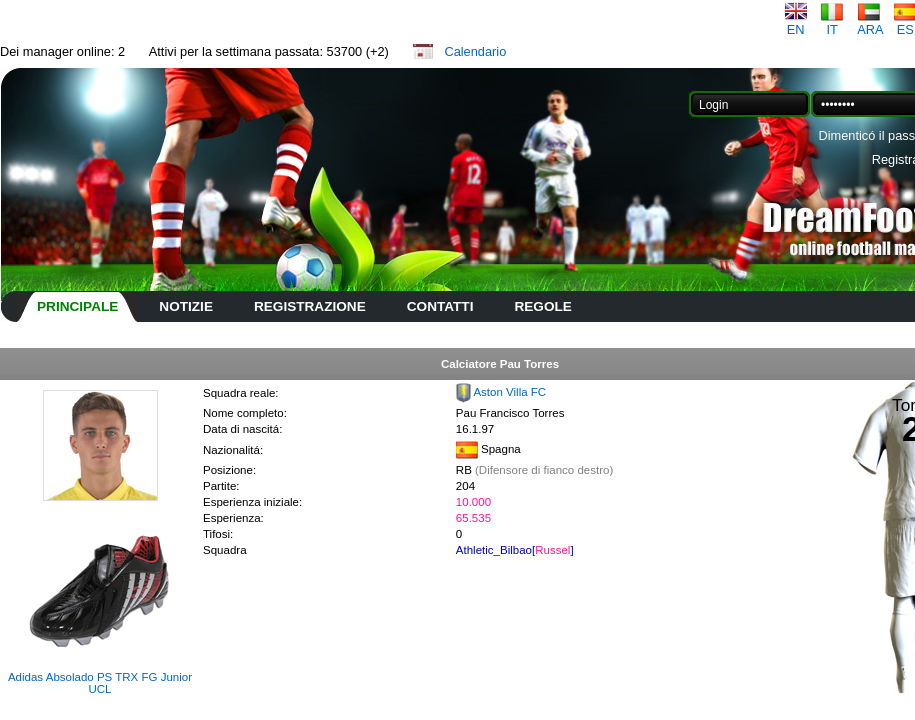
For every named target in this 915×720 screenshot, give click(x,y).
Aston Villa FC (509, 392)
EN (796, 23)
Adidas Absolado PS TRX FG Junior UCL (100, 683)
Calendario (475, 51)
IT (832, 23)
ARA (870, 23)
